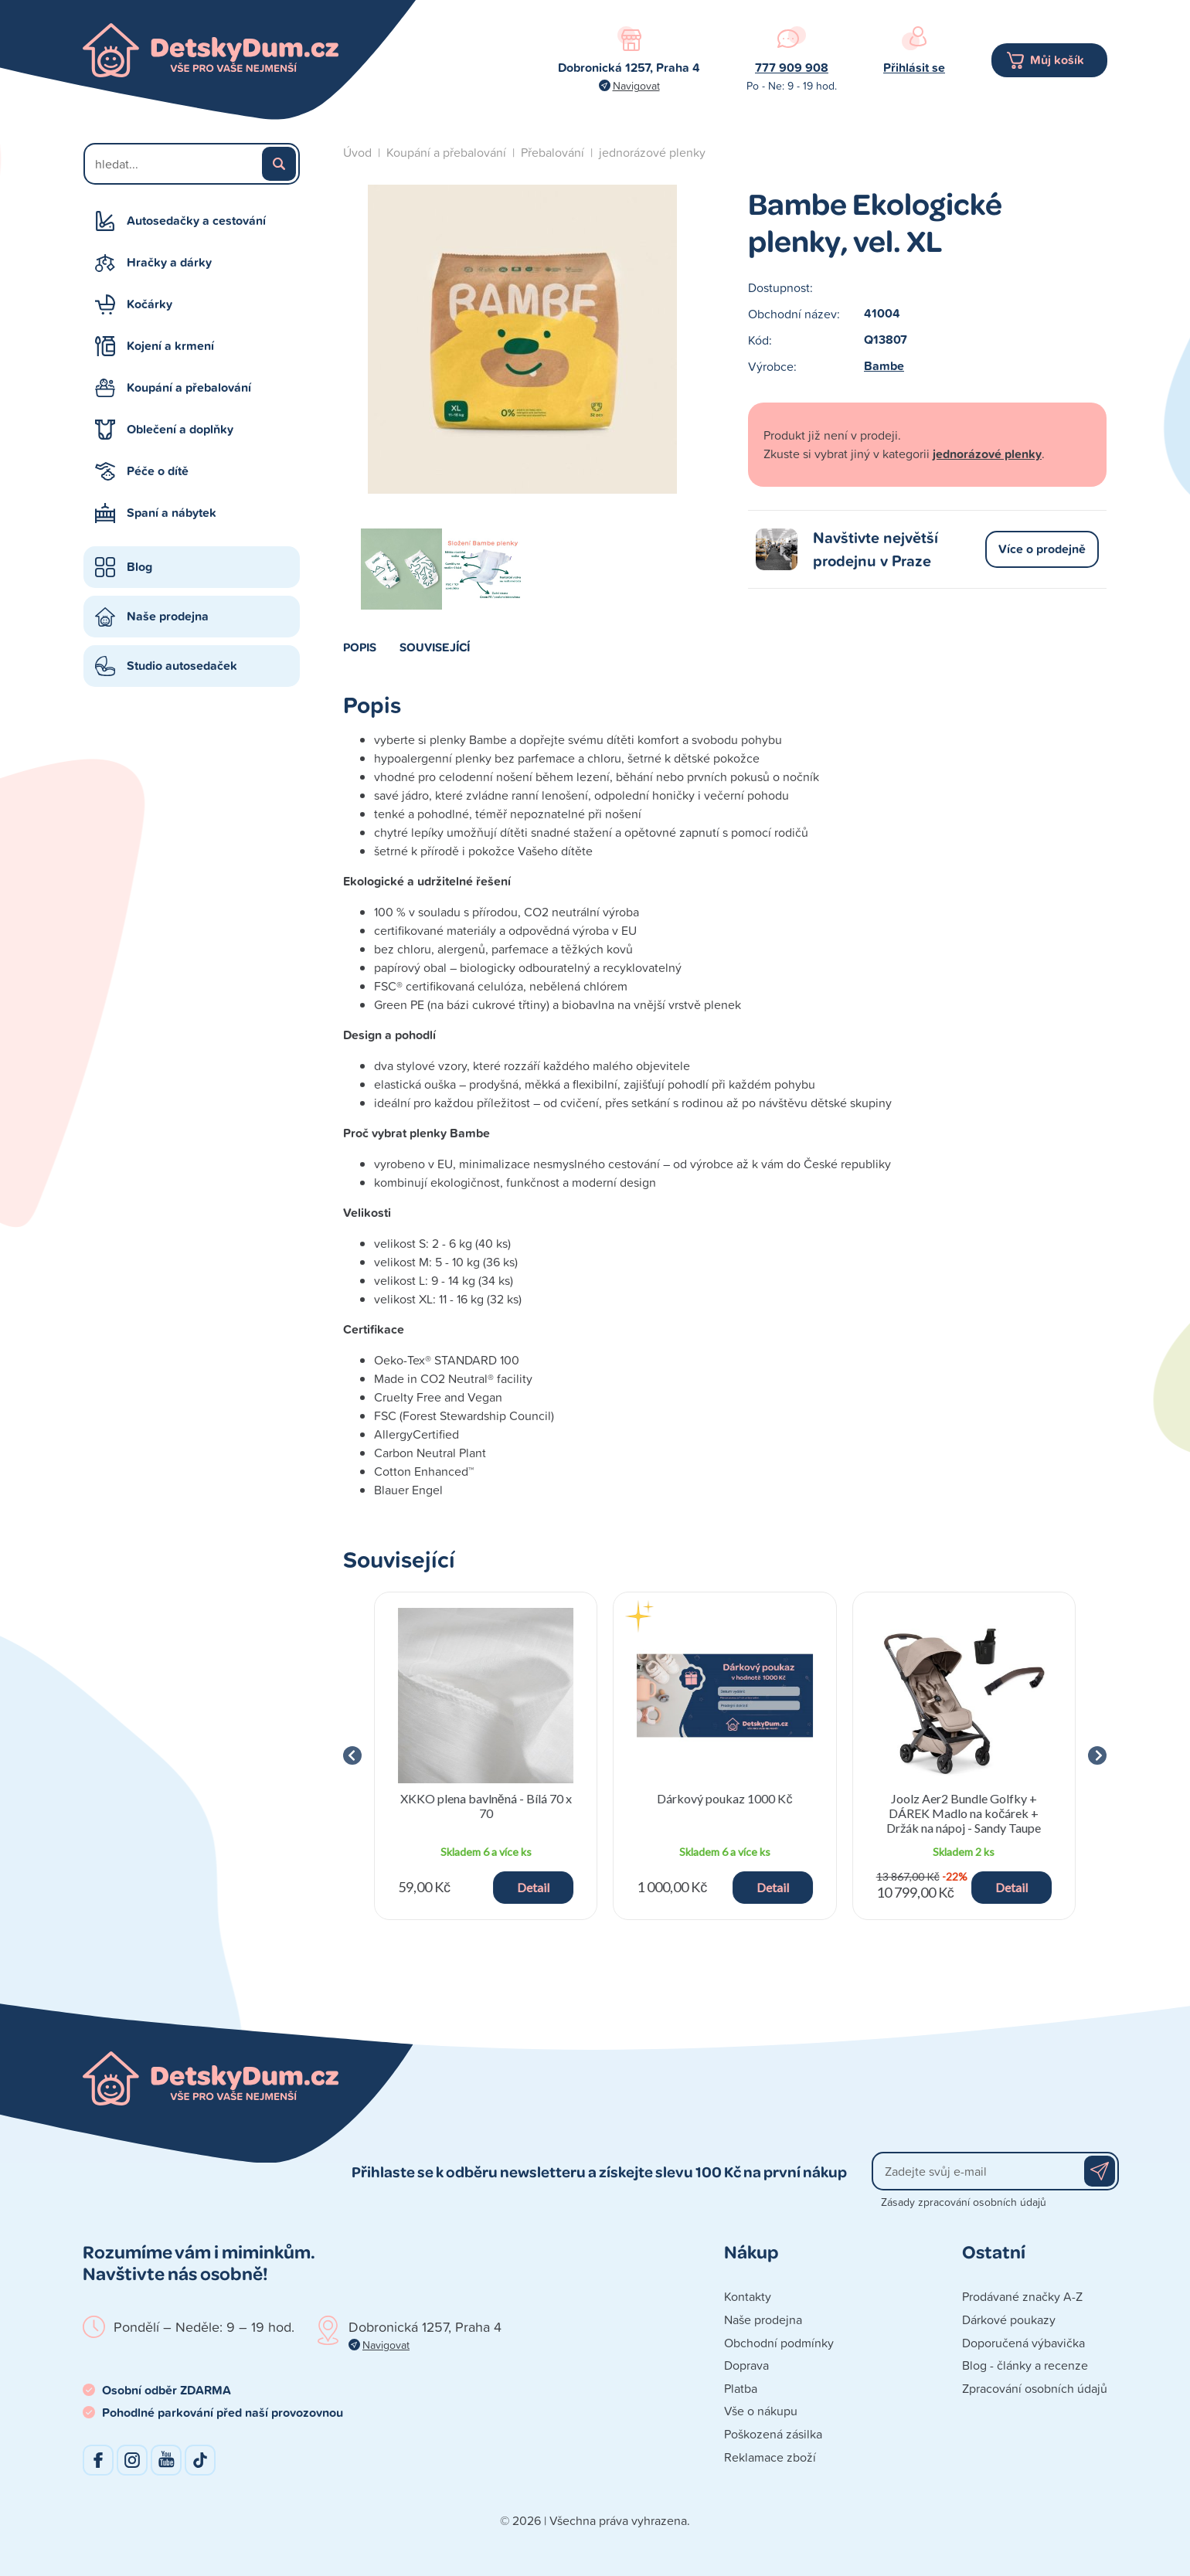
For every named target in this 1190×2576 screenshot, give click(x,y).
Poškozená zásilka (773, 2433)
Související (435, 646)
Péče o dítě (158, 471)
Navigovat (636, 85)
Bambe (884, 366)
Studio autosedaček (182, 666)
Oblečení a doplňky (180, 429)
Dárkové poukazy (1009, 2319)
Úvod (357, 152)
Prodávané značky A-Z (1022, 2296)
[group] (485, 1756)
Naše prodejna (168, 616)
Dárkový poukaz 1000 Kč (724, 1798)
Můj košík (1057, 60)
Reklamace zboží (770, 2457)
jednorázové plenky (652, 152)
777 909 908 (791, 67)
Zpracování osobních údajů (1034, 2388)
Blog (139, 567)
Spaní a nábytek (171, 513)
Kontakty (747, 2296)
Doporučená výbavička (1023, 2342)
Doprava (746, 2365)
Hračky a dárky (169, 262)
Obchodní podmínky (779, 2342)
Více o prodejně (1042, 549)
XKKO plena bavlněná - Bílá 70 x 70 (486, 1805)
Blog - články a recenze (1025, 2365)
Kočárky (149, 304)
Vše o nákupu (760, 2410)
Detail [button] (533, 1887)
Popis (359, 646)
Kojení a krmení (170, 346)
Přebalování (552, 152)
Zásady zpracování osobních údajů (963, 2201)
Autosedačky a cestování (196, 220)
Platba (740, 2388)
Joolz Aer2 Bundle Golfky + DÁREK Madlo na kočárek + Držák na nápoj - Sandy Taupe (963, 1813)
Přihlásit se (914, 67)
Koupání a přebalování (189, 387)
